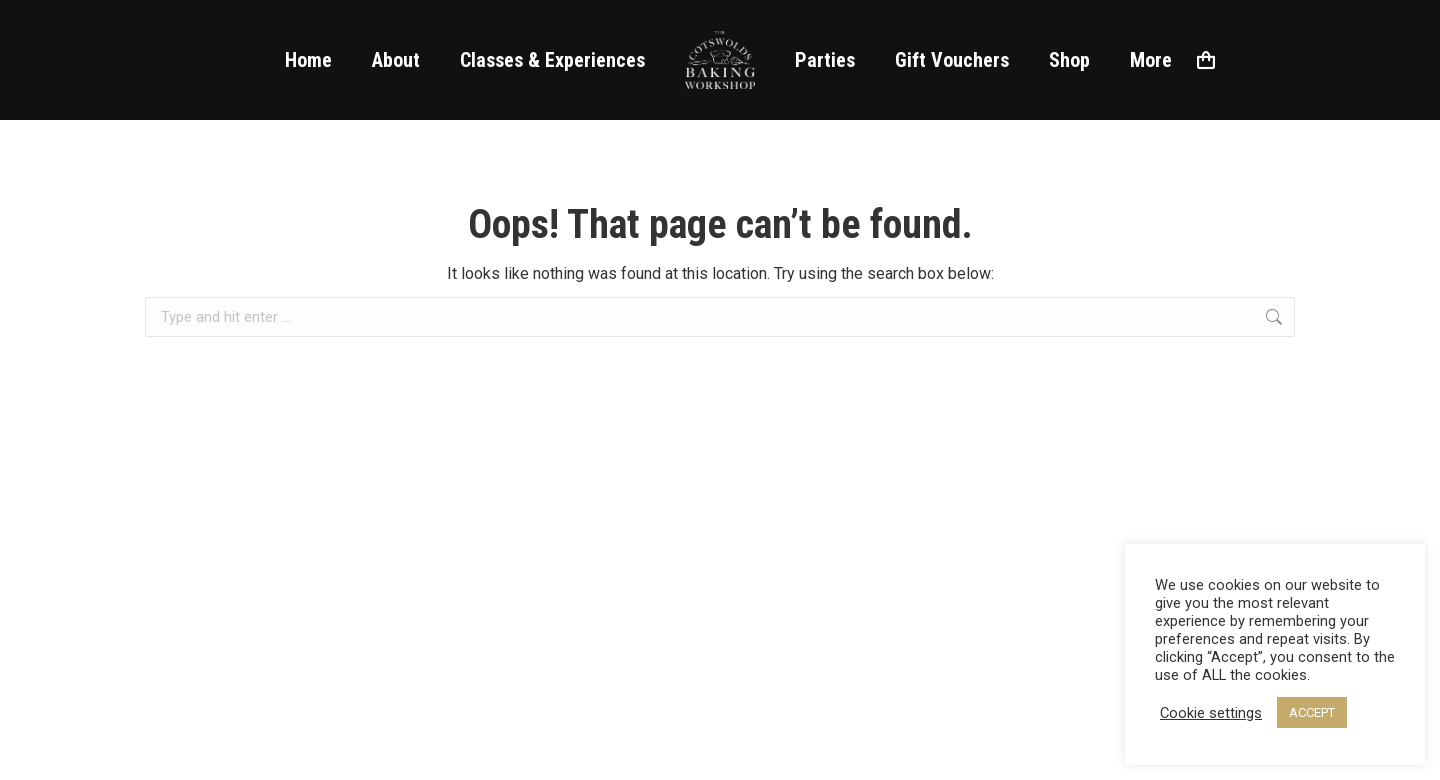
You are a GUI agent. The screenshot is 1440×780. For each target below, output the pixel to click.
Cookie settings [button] (1211, 713)
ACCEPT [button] (1312, 712)
